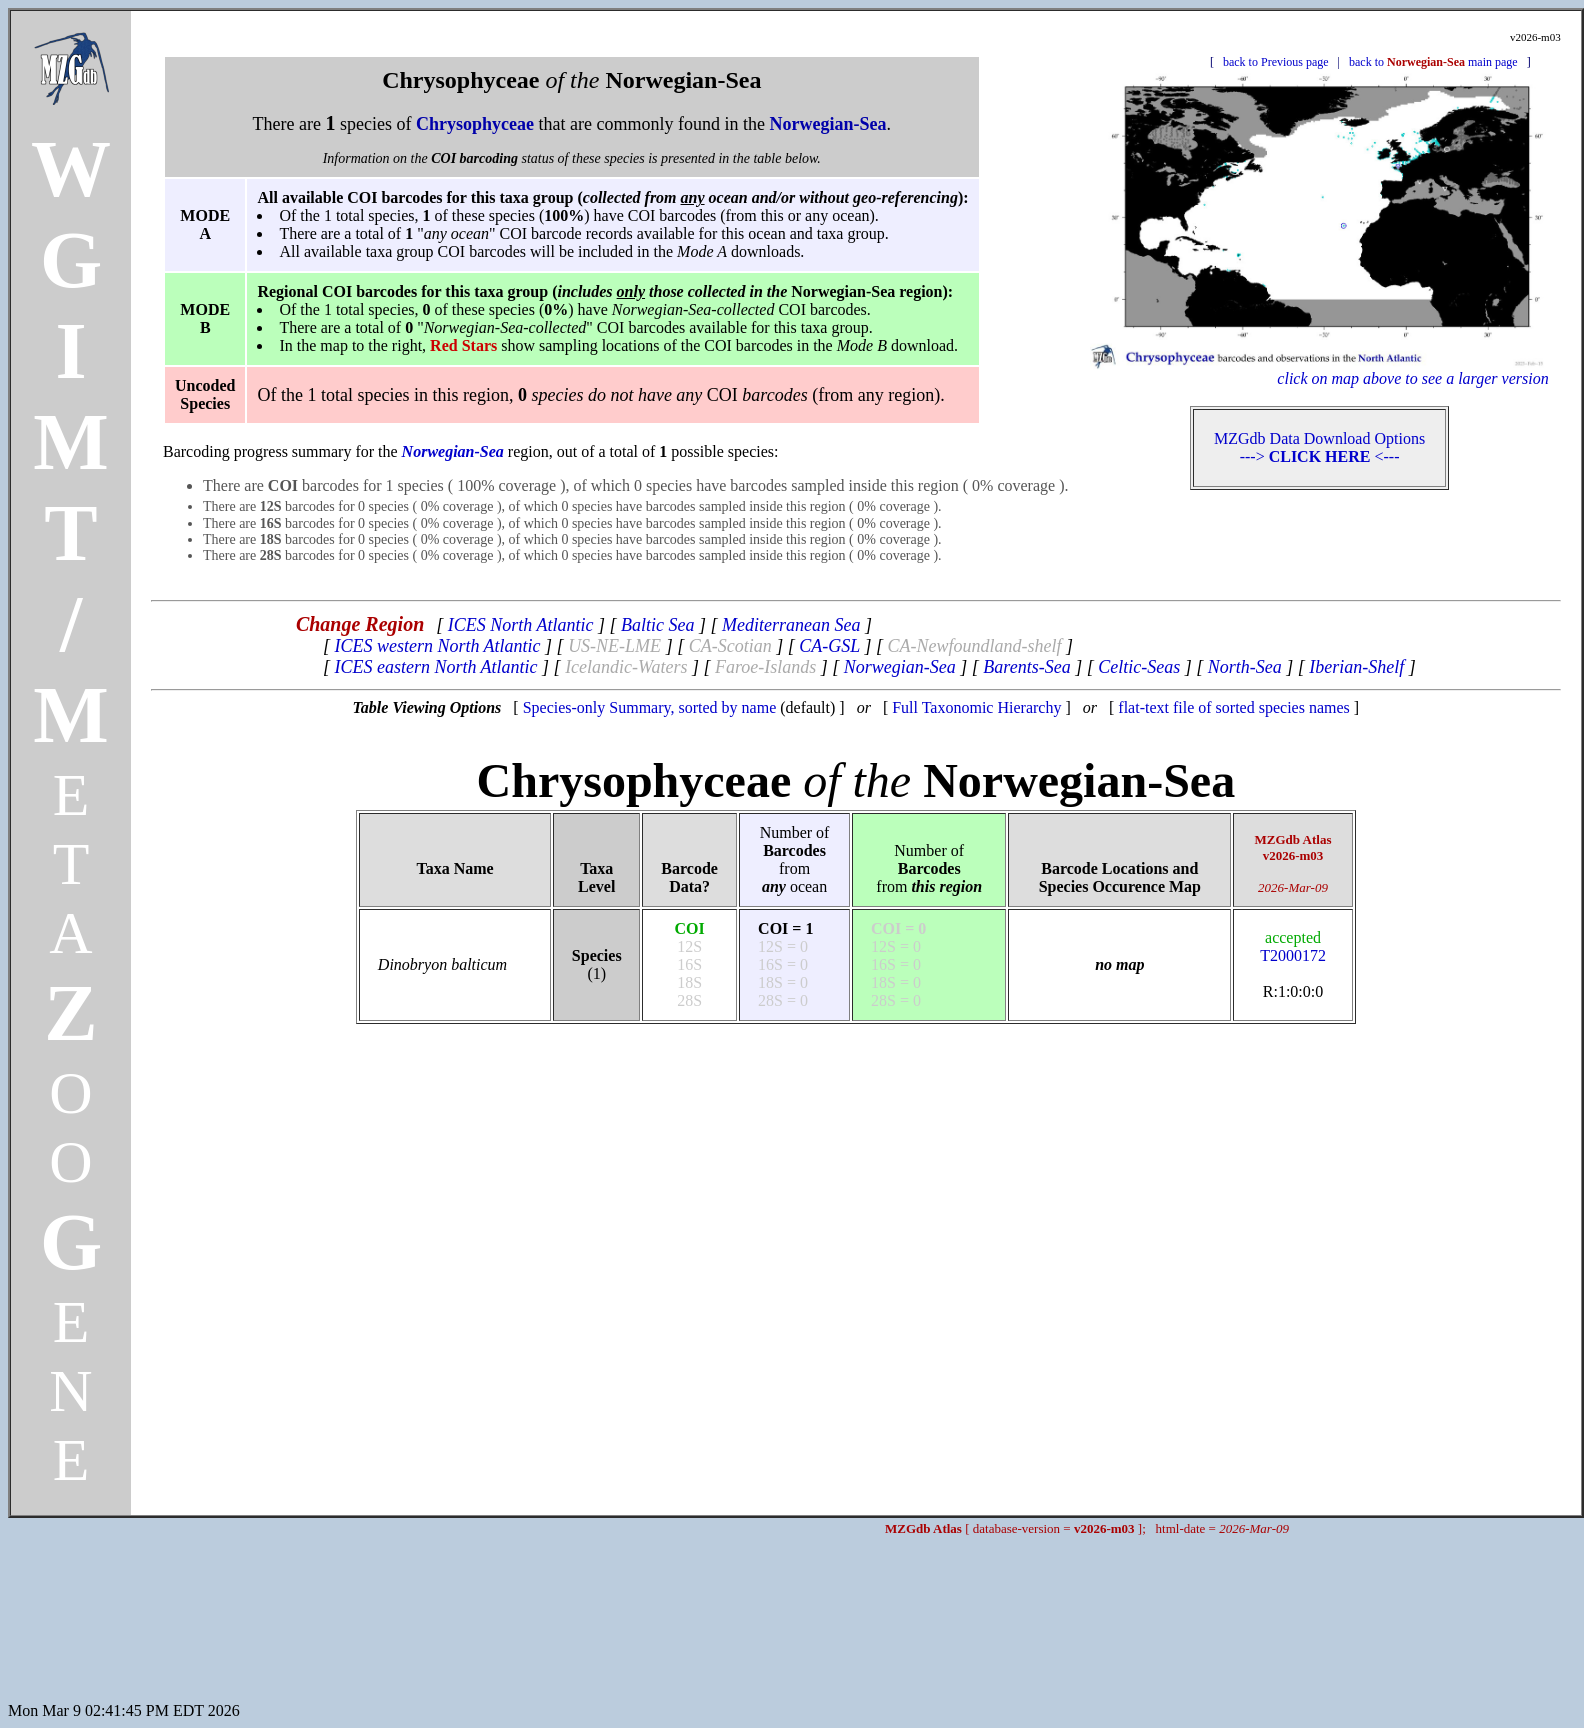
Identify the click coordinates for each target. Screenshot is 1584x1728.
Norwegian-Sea (900, 667)
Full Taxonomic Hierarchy (976, 707)
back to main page (1433, 62)
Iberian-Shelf (1356, 667)
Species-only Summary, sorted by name (650, 707)
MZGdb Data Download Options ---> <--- (1319, 447)
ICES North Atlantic (521, 625)
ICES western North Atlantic (437, 646)
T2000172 (1293, 946)
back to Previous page (1276, 62)
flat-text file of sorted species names (1233, 707)
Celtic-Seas (1139, 667)
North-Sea (1245, 667)
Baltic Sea (657, 625)
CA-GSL (829, 646)
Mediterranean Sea (791, 625)
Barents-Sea (1026, 667)
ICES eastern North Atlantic (435, 667)
